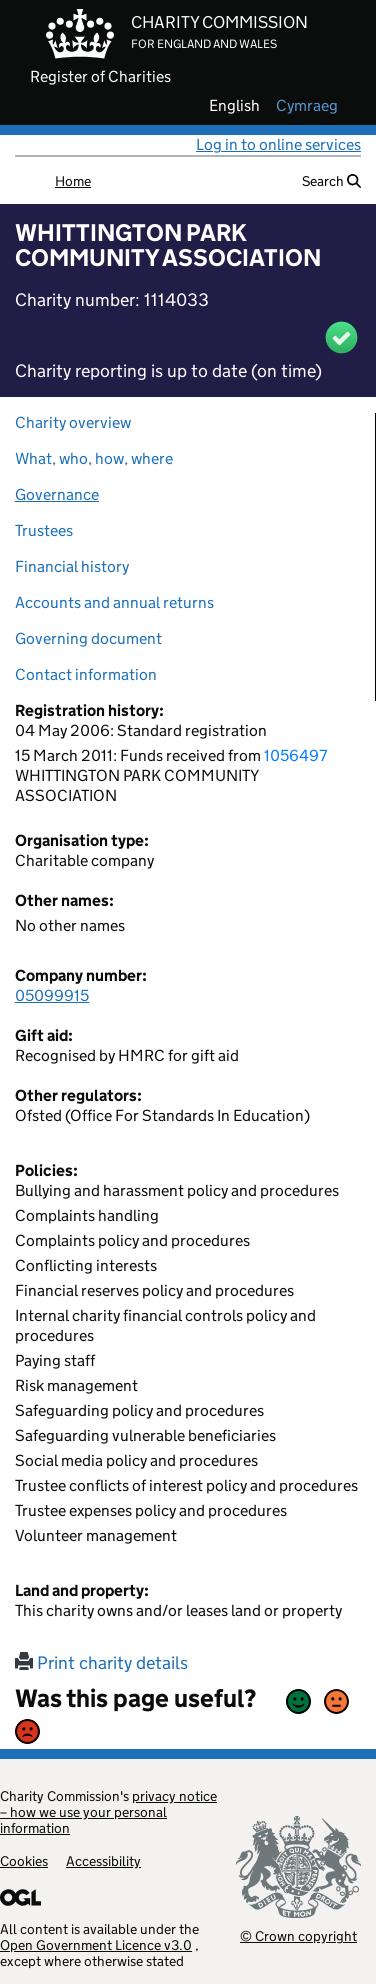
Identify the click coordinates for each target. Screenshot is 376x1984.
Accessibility (103, 1861)
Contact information (86, 674)
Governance (57, 494)
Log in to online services (278, 144)
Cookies (24, 1861)
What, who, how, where (94, 458)
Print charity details (101, 1663)
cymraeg (307, 106)
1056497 (295, 755)
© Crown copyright (298, 1935)
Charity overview (73, 422)
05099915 (52, 995)
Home (73, 181)
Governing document (88, 638)
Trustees (44, 530)
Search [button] (331, 181)
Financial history (72, 566)
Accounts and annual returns (114, 602)
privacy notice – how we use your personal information (108, 1812)
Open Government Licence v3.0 (96, 1945)
